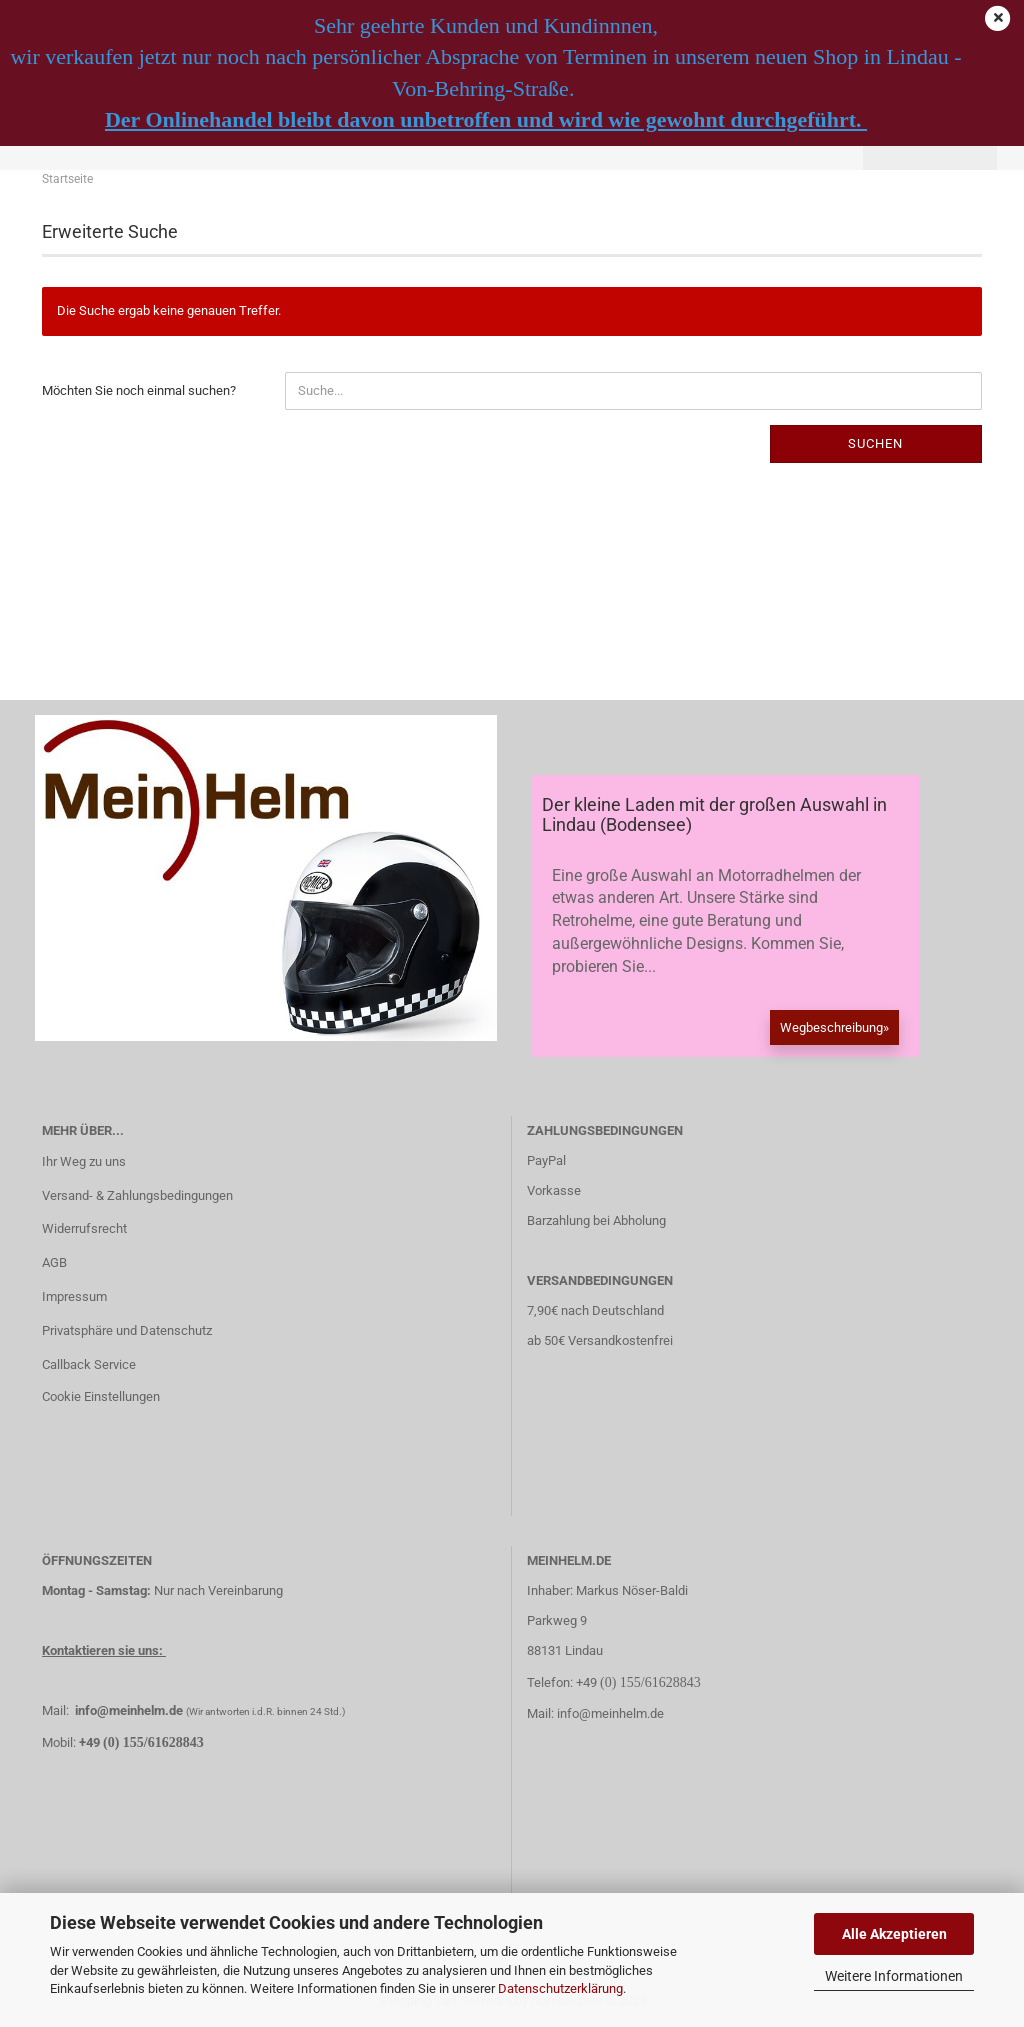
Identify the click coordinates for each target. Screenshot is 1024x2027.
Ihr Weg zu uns (84, 1161)
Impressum (74, 1296)
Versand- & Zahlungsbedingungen (137, 1195)
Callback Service (89, 1364)
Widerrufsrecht (84, 1228)
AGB (54, 1262)
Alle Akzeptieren (894, 1934)
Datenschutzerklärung (560, 1988)
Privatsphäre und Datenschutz (127, 1330)
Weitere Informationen (894, 1976)
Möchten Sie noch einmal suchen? (139, 390)
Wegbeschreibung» (834, 1027)
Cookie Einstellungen (101, 1396)
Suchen (875, 443)
